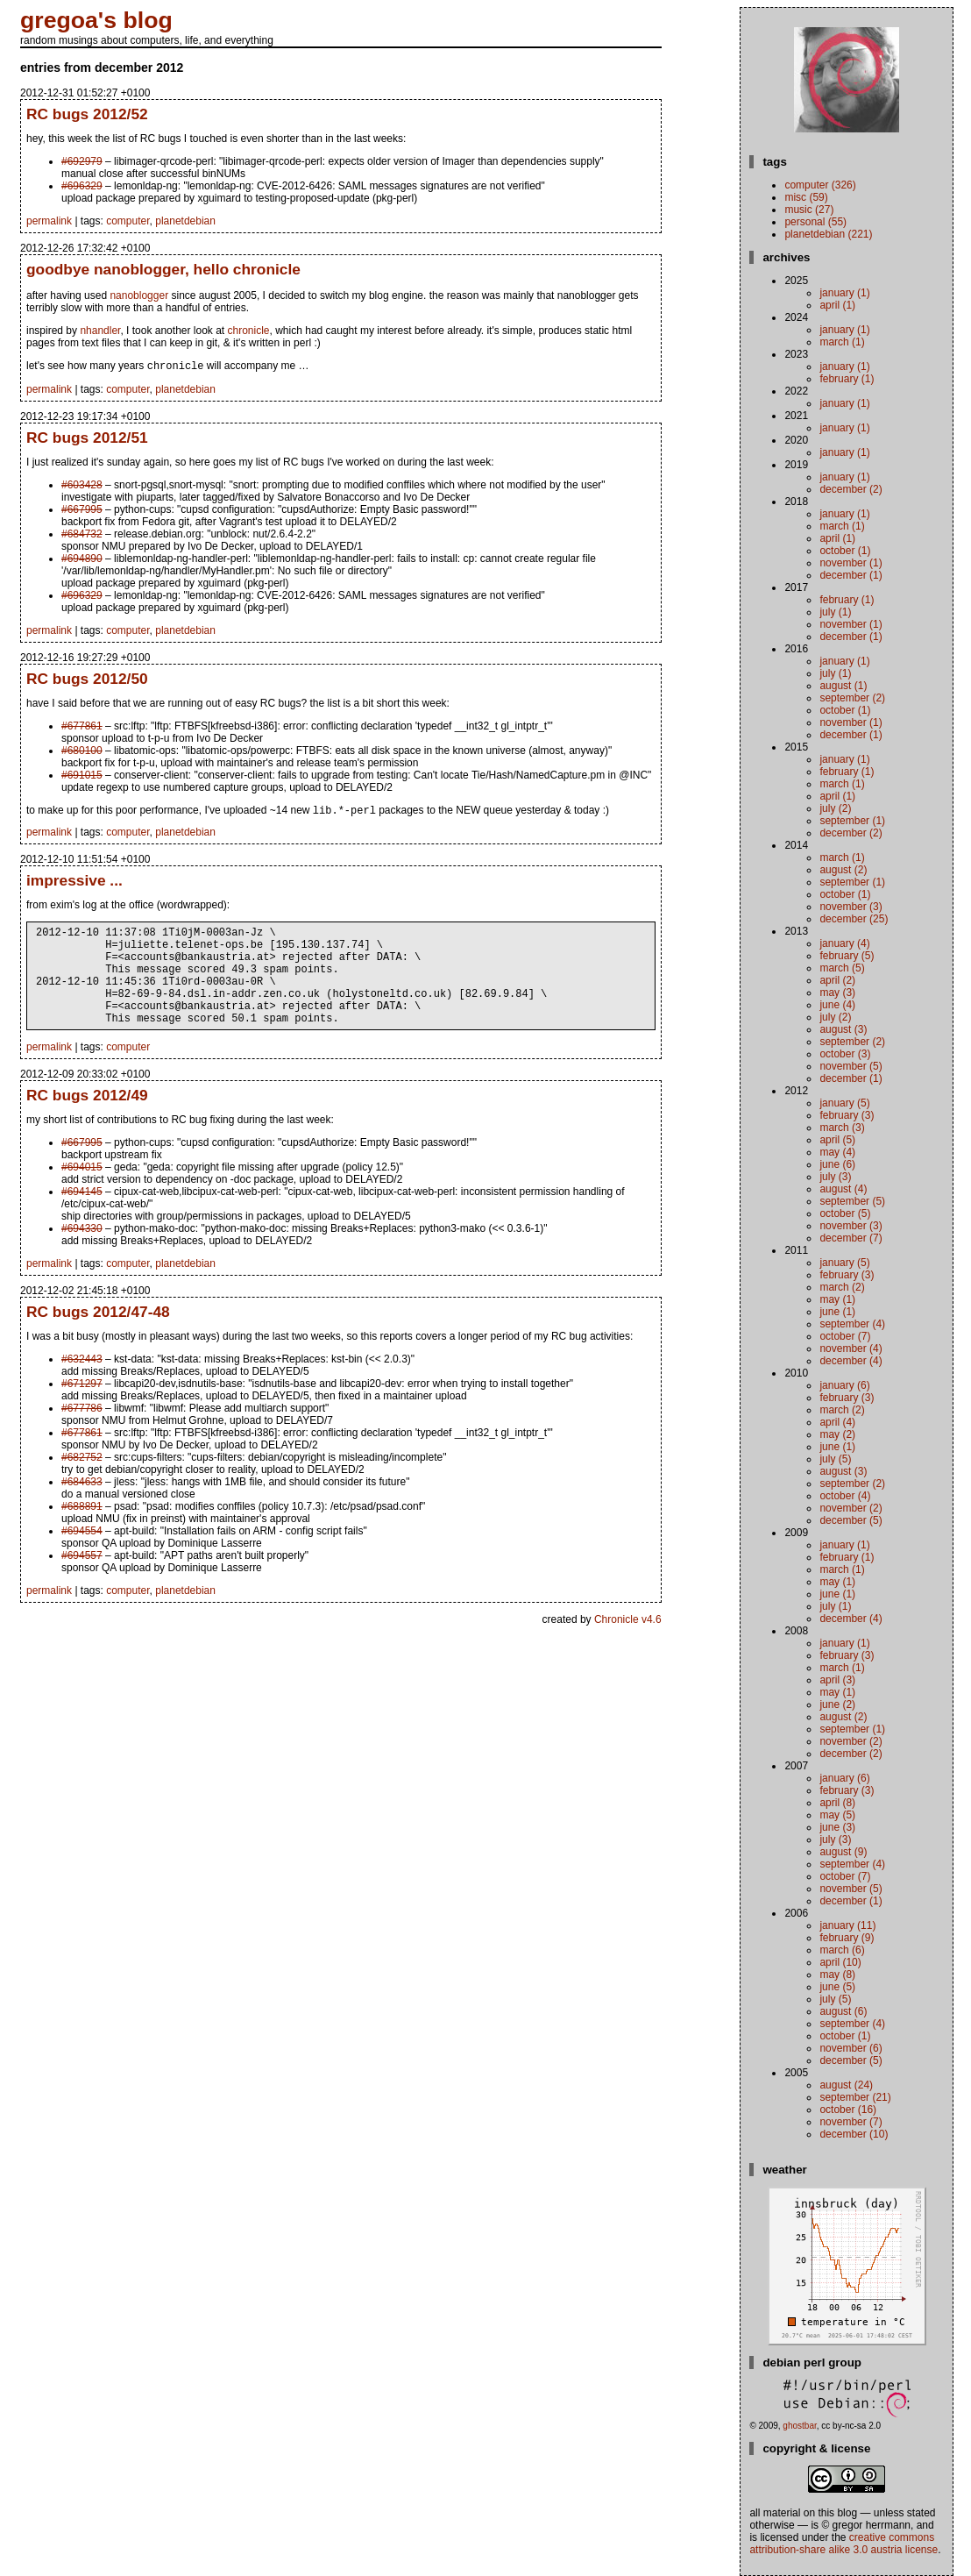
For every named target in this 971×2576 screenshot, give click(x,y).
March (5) (841, 968)
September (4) (852, 1324)
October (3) (844, 1054)
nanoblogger (139, 295)
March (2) (841, 1287)
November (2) (850, 1508)
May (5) (837, 1815)
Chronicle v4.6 (628, 1644)
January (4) (844, 943)
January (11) (847, 1925)
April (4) (837, 1422)
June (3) (837, 1827)
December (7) (850, 1238)
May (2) (837, 1434)
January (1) (844, 293)
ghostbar (799, 2425)
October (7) (844, 1336)
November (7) (850, 2122)
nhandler (100, 330)
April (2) (837, 980)
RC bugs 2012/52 (87, 114)
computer (127, 221)
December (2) (850, 489)
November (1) (850, 563)
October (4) (844, 1496)
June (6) (837, 1164)
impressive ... (74, 884)
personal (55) (815, 222)
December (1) (850, 575)
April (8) (837, 1803)
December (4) (850, 1361)
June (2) (837, 1704)
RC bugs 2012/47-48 (98, 1336)
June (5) (837, 1987)
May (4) (837, 1152)
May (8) (837, 1974)
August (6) (843, 2011)
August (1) (843, 686)
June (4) (837, 1005)
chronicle (249, 330)
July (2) (835, 808)
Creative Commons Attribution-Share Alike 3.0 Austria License (843, 2543)
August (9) (843, 1852)
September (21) (854, 2097)
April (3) (837, 1680)
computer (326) (819, 185)
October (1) (844, 550)
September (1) (852, 821)
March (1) (841, 342)
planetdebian (185, 221)
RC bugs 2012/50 (87, 680)
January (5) (844, 1103)
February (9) (846, 1938)
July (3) (835, 1177)
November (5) (850, 1066)
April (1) (837, 305)
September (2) (852, 698)
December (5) (850, 1520)
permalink (49, 221)
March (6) (841, 1950)
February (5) (846, 956)
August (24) (846, 2085)
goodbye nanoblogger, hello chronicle (163, 269)
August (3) (843, 1029)
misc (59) (805, 197)
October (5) (844, 1213)
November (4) (850, 1348)
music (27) (808, 209)
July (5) (835, 1459)
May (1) (837, 1299)
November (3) (850, 906)
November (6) (850, 2048)
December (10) (853, 2134)
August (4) (843, 1189)
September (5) (852, 1201)
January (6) (844, 1385)
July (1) (835, 612)
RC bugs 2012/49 (87, 1119)
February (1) (846, 379)
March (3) (841, 1127)
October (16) (847, 2109)
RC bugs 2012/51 (87, 439)
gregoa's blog (96, 20)
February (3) (846, 1115)
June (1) (837, 1312)
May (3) (837, 992)
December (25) (853, 919)
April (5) (837, 1140)
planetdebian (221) (828, 234)
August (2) (843, 870)
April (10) (840, 1962)
